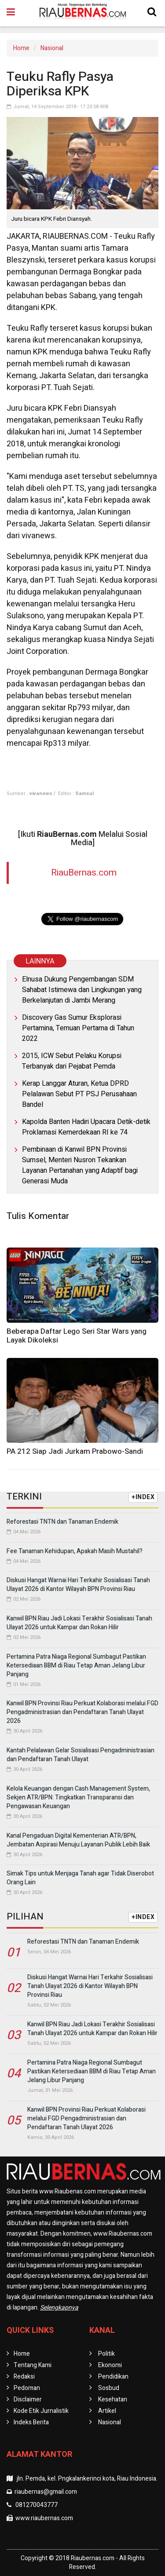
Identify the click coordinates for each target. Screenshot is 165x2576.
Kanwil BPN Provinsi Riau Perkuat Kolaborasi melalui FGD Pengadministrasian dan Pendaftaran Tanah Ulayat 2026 (82, 1712)
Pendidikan (113, 2376)
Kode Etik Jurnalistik (41, 2410)
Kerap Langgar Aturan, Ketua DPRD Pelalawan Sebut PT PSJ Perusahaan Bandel (79, 1094)
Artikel (107, 2410)
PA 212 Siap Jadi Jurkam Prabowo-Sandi (75, 1451)
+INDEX (143, 1497)
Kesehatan (112, 2399)
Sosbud (108, 2388)
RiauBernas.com (84, 872)
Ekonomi (110, 2365)
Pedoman (27, 2388)
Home (21, 48)
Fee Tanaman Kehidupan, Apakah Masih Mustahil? (75, 1551)
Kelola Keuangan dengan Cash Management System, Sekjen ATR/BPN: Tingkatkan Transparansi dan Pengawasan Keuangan (78, 1797)
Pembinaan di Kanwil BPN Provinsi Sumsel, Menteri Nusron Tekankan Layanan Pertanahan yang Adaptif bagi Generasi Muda (80, 1165)
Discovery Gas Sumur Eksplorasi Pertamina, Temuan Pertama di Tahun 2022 (78, 1028)
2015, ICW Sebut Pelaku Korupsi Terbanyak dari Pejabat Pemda (71, 1061)
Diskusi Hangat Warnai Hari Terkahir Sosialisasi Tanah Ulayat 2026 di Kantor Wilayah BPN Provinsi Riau (78, 1585)
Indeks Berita (31, 2422)
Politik (106, 2353)
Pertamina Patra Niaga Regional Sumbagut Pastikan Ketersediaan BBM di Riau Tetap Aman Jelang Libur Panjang (76, 1665)
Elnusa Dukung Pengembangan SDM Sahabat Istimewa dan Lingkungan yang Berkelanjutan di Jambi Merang (82, 990)
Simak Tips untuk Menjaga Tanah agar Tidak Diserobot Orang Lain (80, 1878)
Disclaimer (28, 2399)
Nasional (51, 48)
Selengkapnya (59, 2307)
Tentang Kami (32, 2365)
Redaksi (24, 2376)
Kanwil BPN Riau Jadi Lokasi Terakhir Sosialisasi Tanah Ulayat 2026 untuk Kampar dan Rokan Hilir (79, 1623)
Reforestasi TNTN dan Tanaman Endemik (62, 1521)
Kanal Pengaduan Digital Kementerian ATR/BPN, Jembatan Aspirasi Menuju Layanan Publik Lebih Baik (78, 1840)
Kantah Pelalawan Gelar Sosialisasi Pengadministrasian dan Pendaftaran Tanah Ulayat (80, 1755)
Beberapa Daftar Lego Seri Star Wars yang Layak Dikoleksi (77, 1336)
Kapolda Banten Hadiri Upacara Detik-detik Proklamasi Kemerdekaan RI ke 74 (86, 1127)
